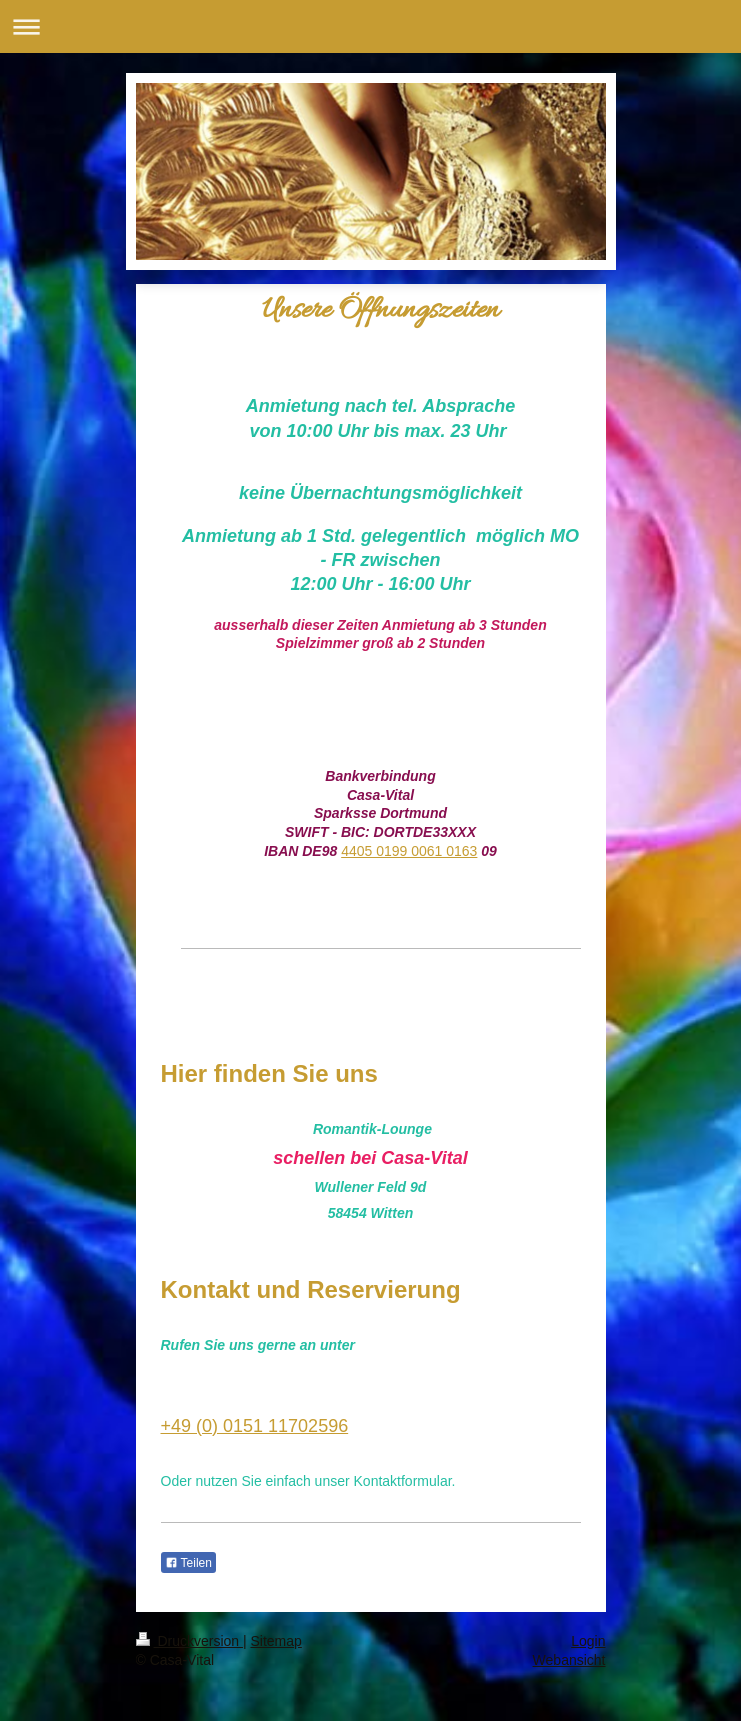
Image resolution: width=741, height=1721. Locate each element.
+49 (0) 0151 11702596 (255, 1426)
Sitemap (276, 1641)
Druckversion (189, 1641)
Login (588, 1641)
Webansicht (569, 1660)
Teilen (188, 1563)
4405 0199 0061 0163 (409, 851)
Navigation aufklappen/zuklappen (370, 26)
